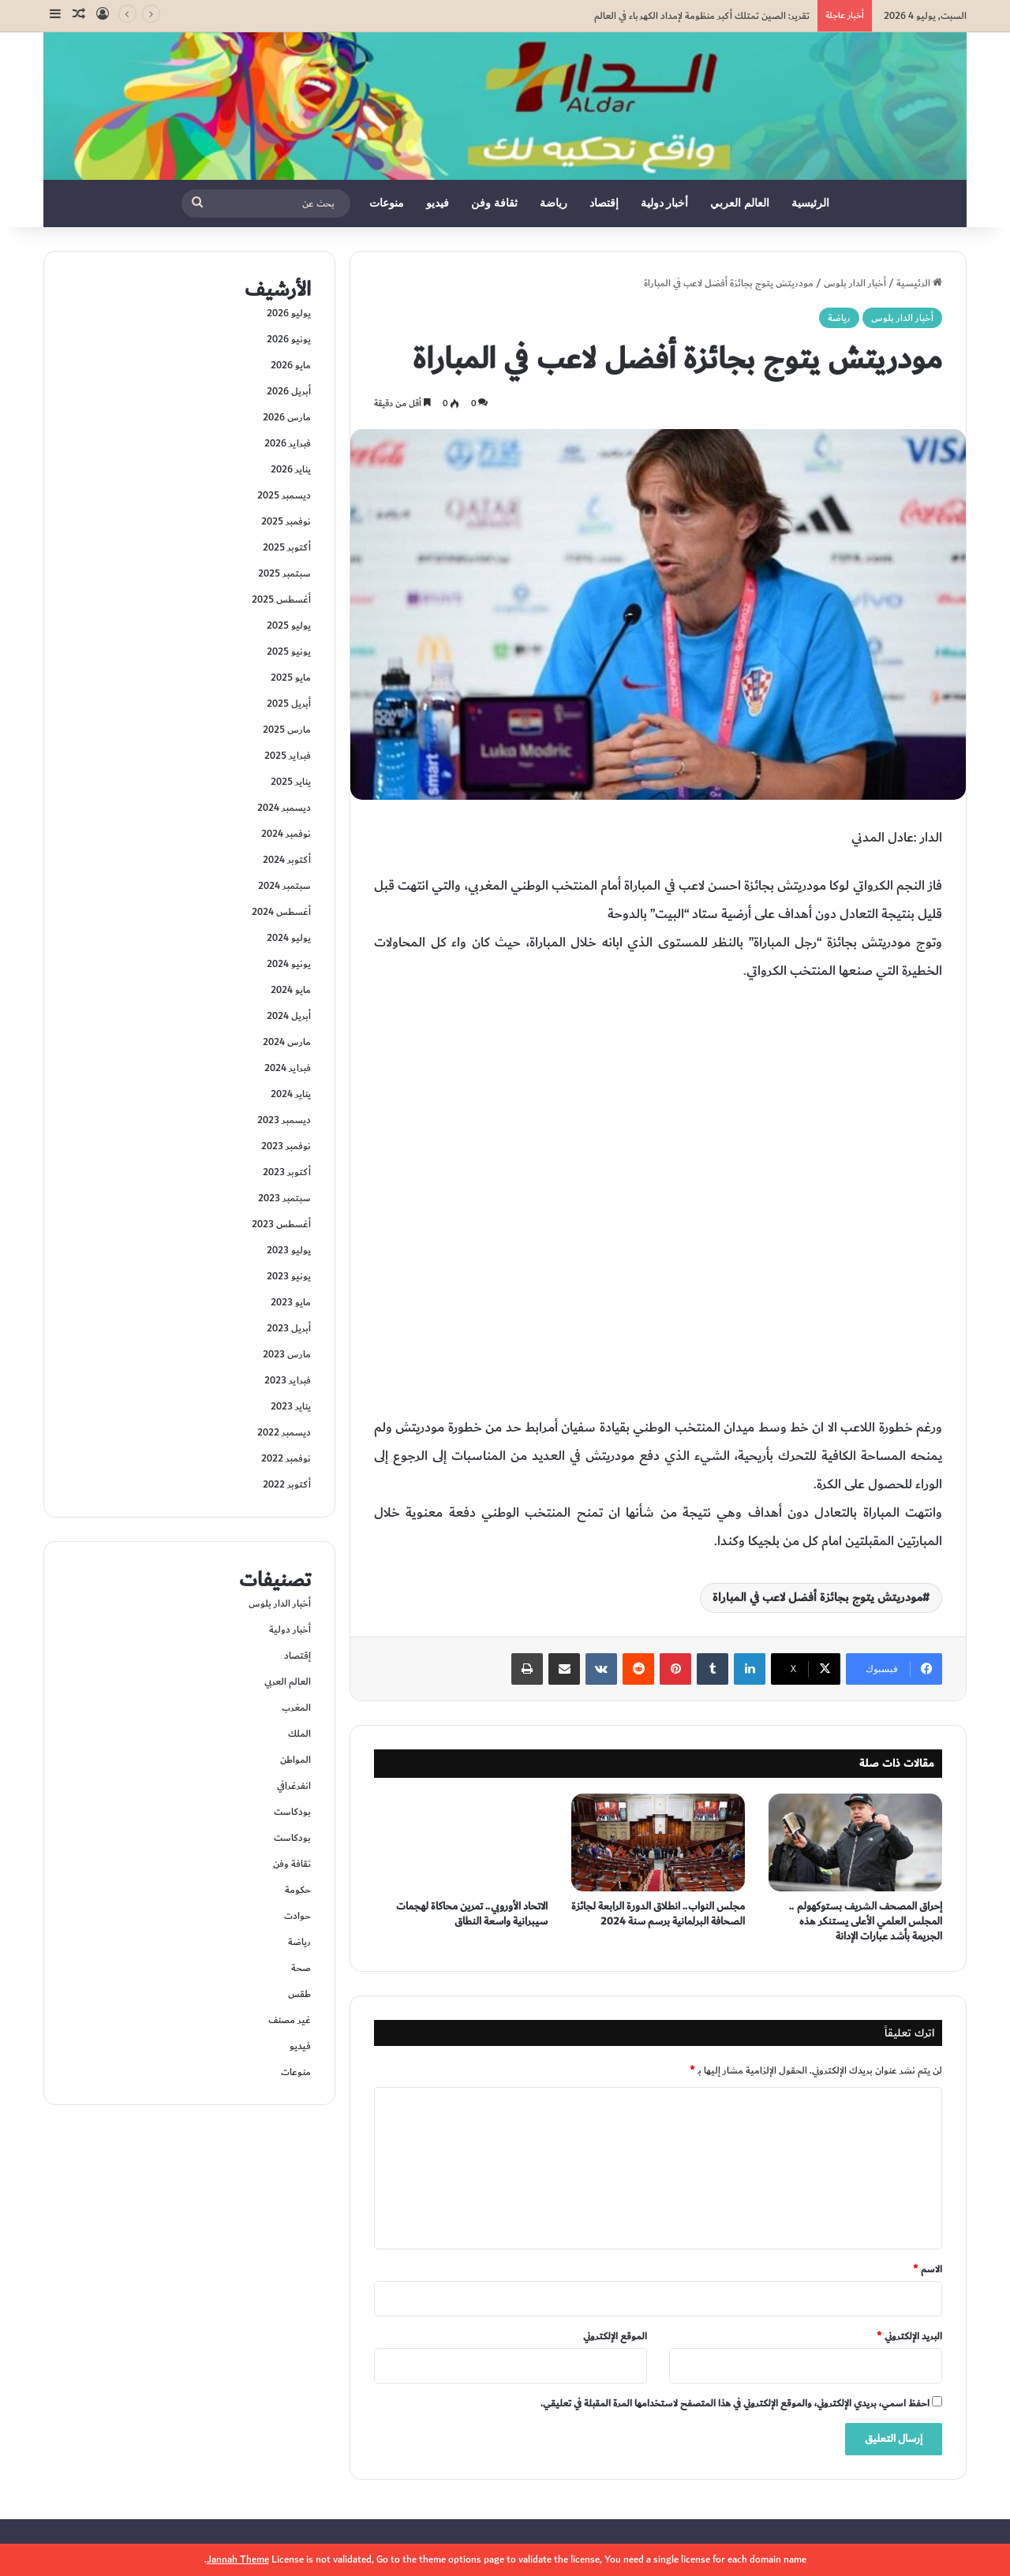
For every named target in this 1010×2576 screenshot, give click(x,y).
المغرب (296, 1707)
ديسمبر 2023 (284, 1120)
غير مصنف (289, 2020)
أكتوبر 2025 (287, 547)
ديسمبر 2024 (284, 807)
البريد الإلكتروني (909, 2336)
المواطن (295, 1759)
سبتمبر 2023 (284, 1198)
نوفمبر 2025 (286, 521)
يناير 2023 (291, 1406)
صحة (301, 1968)
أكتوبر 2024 (287, 859)
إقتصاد (604, 203)
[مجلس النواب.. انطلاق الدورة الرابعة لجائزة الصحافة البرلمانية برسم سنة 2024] (658, 1842)
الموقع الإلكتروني (615, 2336)
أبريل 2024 (289, 1016)
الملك (299, 1733)
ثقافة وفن (494, 203)
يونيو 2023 (289, 1276)
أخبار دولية (665, 203)
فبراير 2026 (287, 443)
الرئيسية (810, 203)
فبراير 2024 (287, 1068)
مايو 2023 (291, 1302)
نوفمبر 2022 (286, 1458)
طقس (299, 1994)
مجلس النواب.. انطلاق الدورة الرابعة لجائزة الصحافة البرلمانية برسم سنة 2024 (658, 1914)
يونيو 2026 (289, 339)
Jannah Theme (238, 2559)
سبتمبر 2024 (284, 885)
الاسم (927, 2269)
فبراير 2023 (287, 1380)
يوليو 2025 (289, 625)
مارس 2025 (287, 729)
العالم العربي (739, 203)
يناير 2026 (291, 469)
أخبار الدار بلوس (855, 283)
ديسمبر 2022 (284, 1432)
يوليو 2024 (289, 937)
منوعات (386, 203)
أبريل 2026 (289, 391)
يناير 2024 (291, 1094)
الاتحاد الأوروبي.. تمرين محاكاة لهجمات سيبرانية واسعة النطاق (472, 1914)
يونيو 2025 (289, 651)
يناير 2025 (291, 781)
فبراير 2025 (287, 755)
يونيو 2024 (289, 964)
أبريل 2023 (289, 1328)
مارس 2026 (287, 417)
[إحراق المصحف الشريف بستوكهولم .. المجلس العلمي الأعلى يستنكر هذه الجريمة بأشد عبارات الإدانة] (855, 1842)
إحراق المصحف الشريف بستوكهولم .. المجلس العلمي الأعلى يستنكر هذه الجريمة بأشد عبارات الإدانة (865, 1921)
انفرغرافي (294, 1785)
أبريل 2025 (289, 703)
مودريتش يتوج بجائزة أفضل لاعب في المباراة (817, 1597)
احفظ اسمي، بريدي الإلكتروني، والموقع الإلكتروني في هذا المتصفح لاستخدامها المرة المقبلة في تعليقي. (735, 2403)
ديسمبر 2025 (284, 495)
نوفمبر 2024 (286, 833)
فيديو (437, 203)
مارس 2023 (287, 1354)
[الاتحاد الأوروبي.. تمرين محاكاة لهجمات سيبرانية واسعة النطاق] (461, 1842)
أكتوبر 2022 (287, 1484)
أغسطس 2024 (281, 911)
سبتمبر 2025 (284, 573)
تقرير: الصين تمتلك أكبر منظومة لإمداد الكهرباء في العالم (702, 15)
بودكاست (292, 1811)
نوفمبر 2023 (286, 1146)
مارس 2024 (287, 1042)
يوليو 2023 (289, 1250)
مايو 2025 (291, 677)
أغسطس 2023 (281, 1224)
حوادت (297, 1916)
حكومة (298, 1889)
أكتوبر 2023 (287, 1172)
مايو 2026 (291, 365)
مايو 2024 (291, 990)
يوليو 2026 (289, 313)
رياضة (553, 203)
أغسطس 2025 (281, 599)
